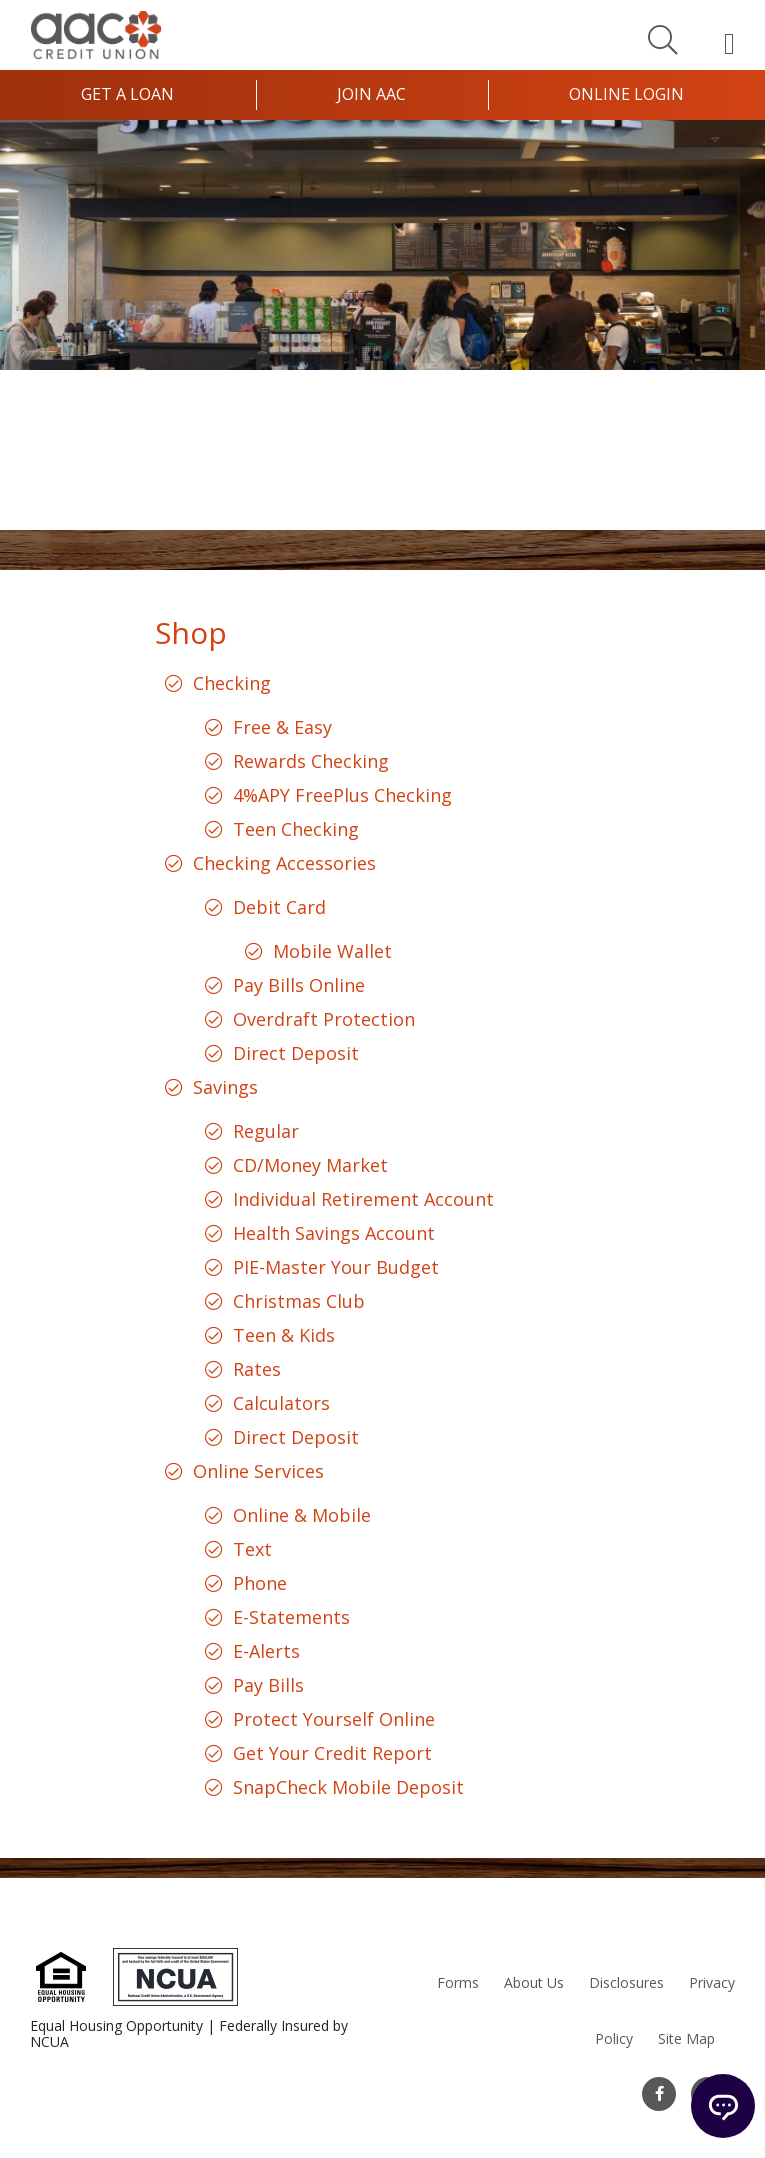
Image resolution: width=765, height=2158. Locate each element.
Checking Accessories (284, 863)
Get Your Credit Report (332, 1753)
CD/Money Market (310, 1165)
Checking (232, 683)
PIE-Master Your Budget (336, 1267)
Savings (225, 1087)
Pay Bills (268, 1685)
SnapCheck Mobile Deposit (348, 1787)
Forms (458, 1982)
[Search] (663, 39)
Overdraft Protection (324, 1019)
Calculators (281, 1403)
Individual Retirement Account (363, 1199)
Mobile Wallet (332, 951)
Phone (260, 1583)
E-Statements (291, 1617)
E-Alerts (266, 1651)
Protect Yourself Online (334, 1719)
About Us (534, 1982)
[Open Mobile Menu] (729, 43)
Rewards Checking (311, 761)
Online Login (626, 94)
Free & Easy (282, 727)
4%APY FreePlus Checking (342, 795)
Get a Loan (127, 94)
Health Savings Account (334, 1233)
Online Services (258, 1471)
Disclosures (626, 1982)
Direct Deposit (296, 1053)
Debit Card (279, 907)
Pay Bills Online (299, 985)
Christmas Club (299, 1301)
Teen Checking (296, 829)
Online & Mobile (302, 1515)
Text (252, 1549)
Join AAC (371, 94)
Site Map (686, 2038)
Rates (257, 1369)
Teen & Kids (284, 1335)
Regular (266, 1131)
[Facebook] (659, 2094)
